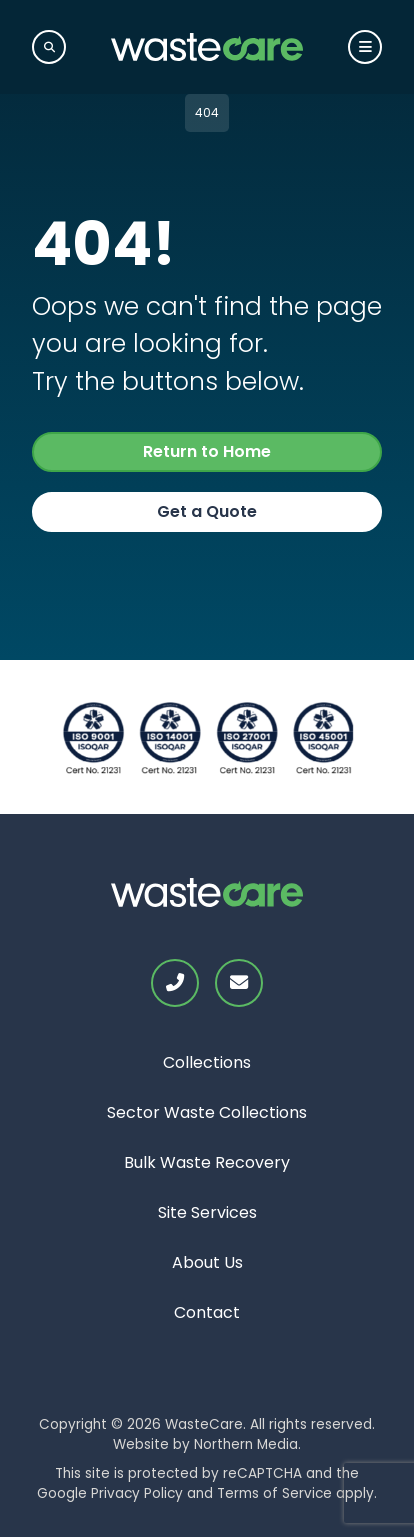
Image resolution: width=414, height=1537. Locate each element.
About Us (207, 1262)
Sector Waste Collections (207, 1112)
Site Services (207, 1212)
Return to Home (207, 451)
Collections (207, 1062)
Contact (207, 1312)
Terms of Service (274, 1493)
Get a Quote (207, 511)
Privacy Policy (137, 1493)
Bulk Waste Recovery (207, 1162)
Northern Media (246, 1444)
